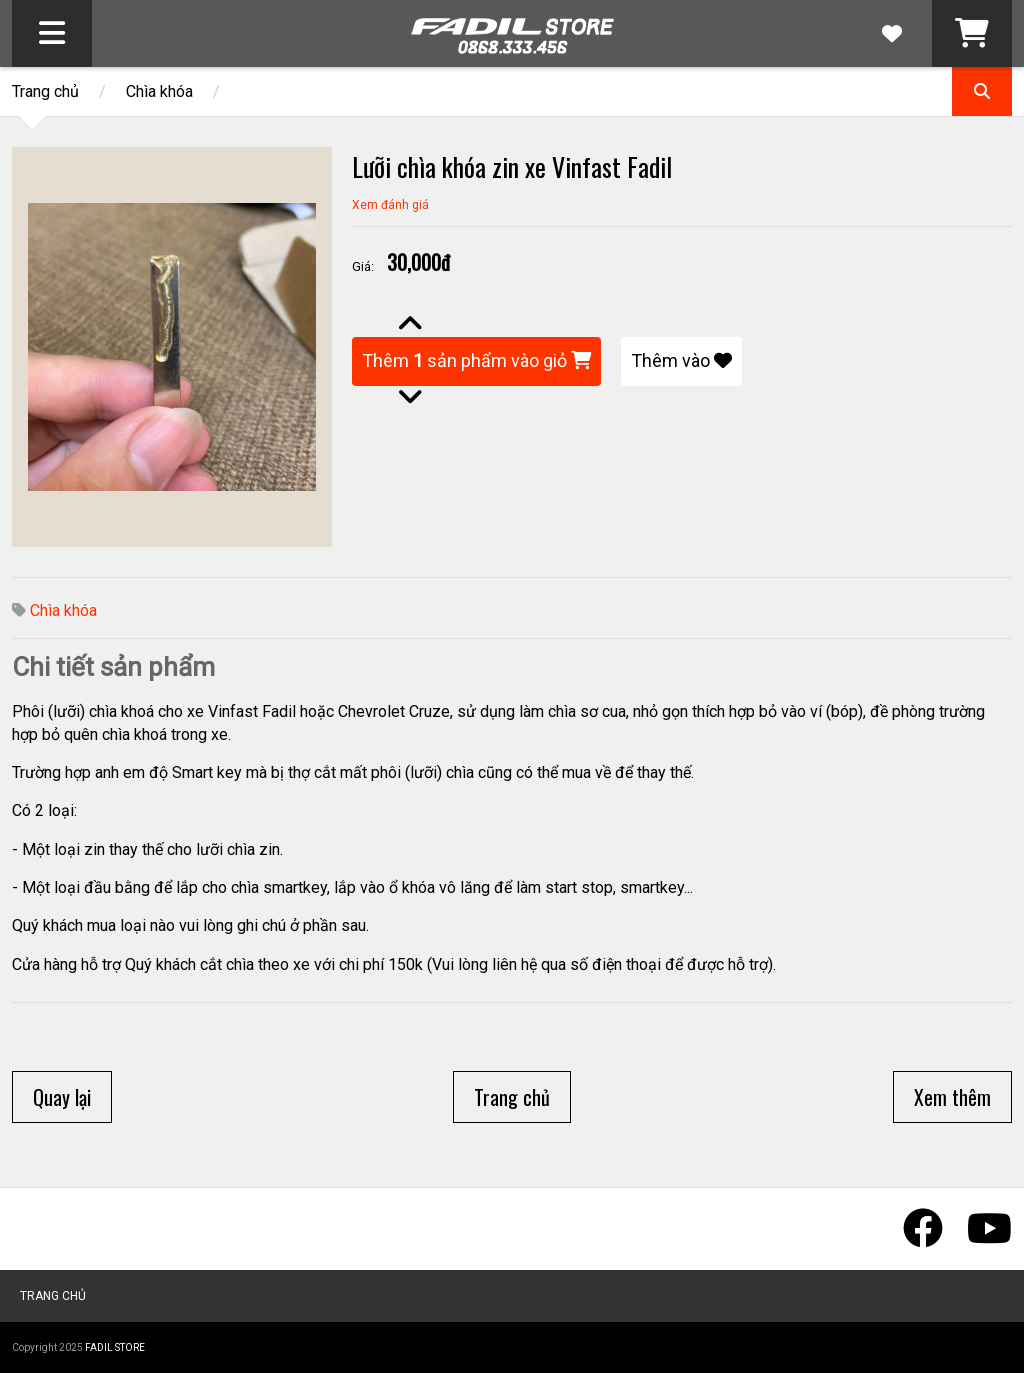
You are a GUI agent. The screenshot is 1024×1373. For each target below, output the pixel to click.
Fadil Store (115, 1347)
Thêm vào (681, 360)
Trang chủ (45, 91)
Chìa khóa (159, 91)
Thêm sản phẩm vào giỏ (476, 360)
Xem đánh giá (390, 205)
